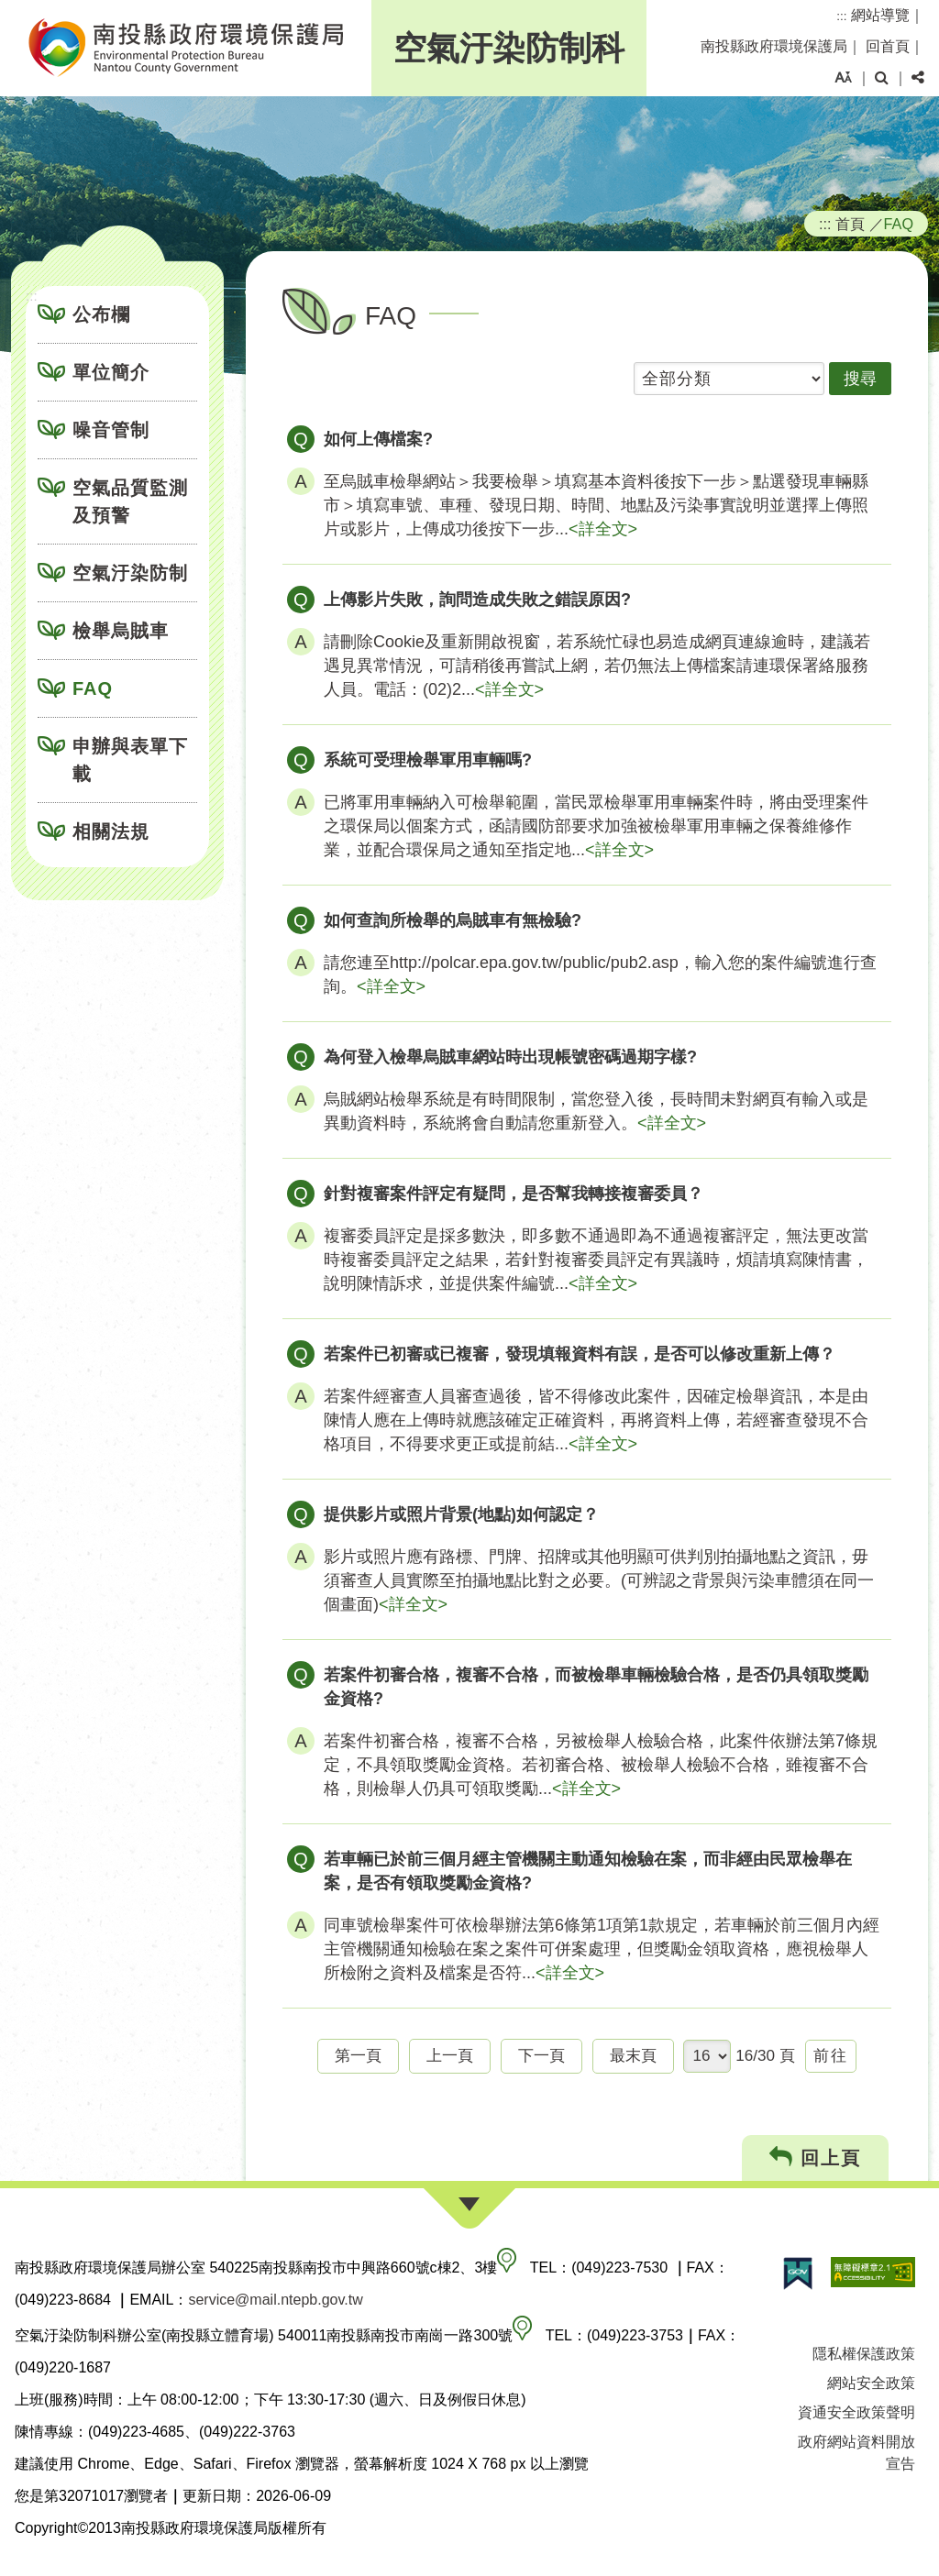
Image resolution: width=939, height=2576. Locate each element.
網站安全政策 (871, 2383)
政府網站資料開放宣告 (856, 2452)
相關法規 (110, 831)
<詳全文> (603, 529)
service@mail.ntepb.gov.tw (275, 2299)
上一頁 (449, 2055)
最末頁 (633, 2055)
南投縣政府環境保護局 (774, 46)
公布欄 (101, 314)
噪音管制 (110, 430)
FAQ (92, 688)
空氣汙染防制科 (508, 48)
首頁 (850, 223)
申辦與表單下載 (130, 760)
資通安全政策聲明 (856, 2412)
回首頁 (888, 46)
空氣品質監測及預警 (130, 501)
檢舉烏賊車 (120, 631)
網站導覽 (880, 15)
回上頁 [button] (815, 2157)
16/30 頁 (765, 2055)
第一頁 (358, 2055)
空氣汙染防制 (130, 573)
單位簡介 (110, 372)
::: (841, 16)
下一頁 (541, 2055)
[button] (843, 78)
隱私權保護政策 (863, 2353)
